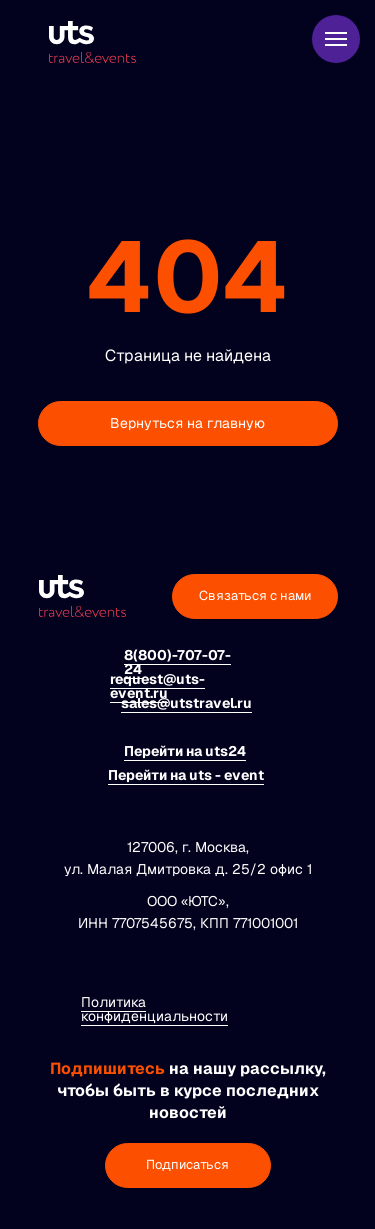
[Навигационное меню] (336, 39)
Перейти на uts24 (185, 751)
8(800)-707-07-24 (177, 662)
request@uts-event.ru (157, 686)
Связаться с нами (255, 595)
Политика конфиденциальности (154, 1009)
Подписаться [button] (187, 1164)
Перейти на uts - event (186, 775)
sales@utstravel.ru (186, 703)
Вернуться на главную (187, 423)
